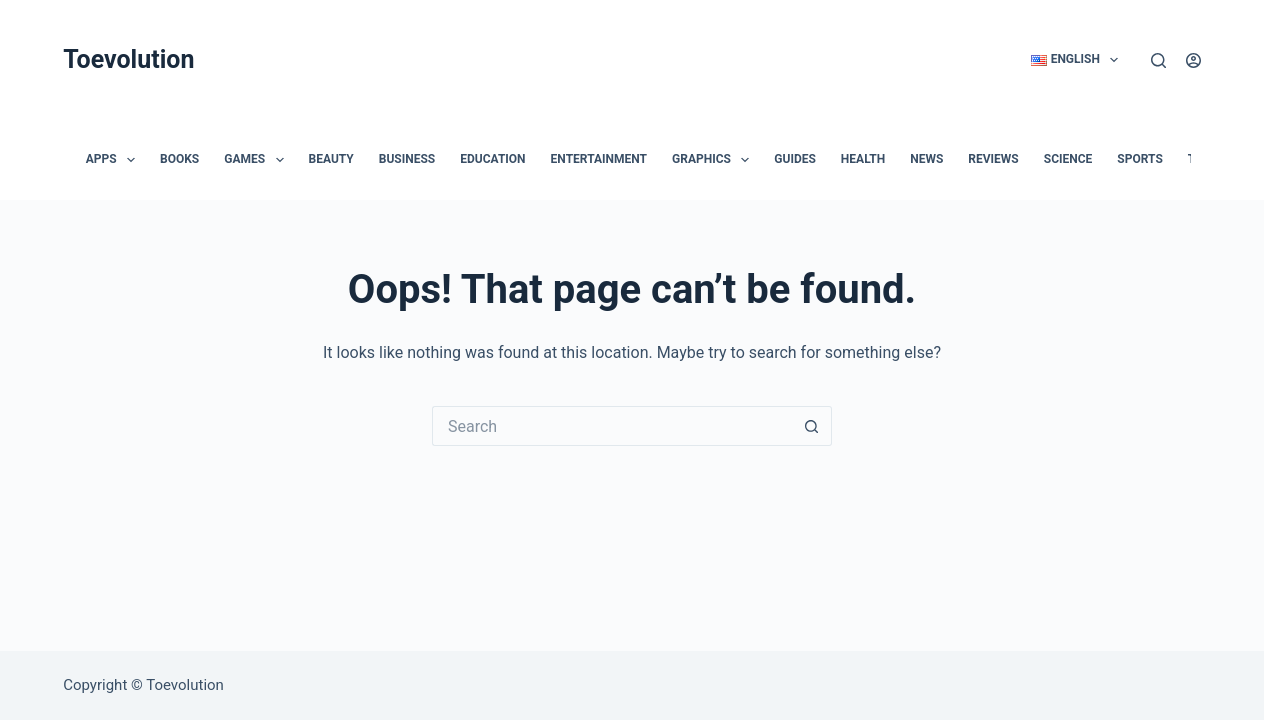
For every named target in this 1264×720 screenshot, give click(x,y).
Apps (114, 160)
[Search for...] (612, 426)
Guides (795, 159)
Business (407, 159)
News (926, 159)
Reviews (993, 159)
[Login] (1193, 60)
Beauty (331, 159)
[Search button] (812, 426)
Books (179, 159)
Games (257, 160)
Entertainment (599, 159)
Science (1068, 159)
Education (492, 159)
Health (863, 159)
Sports (1139, 159)
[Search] (1158, 60)
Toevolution (128, 59)
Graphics (714, 160)
